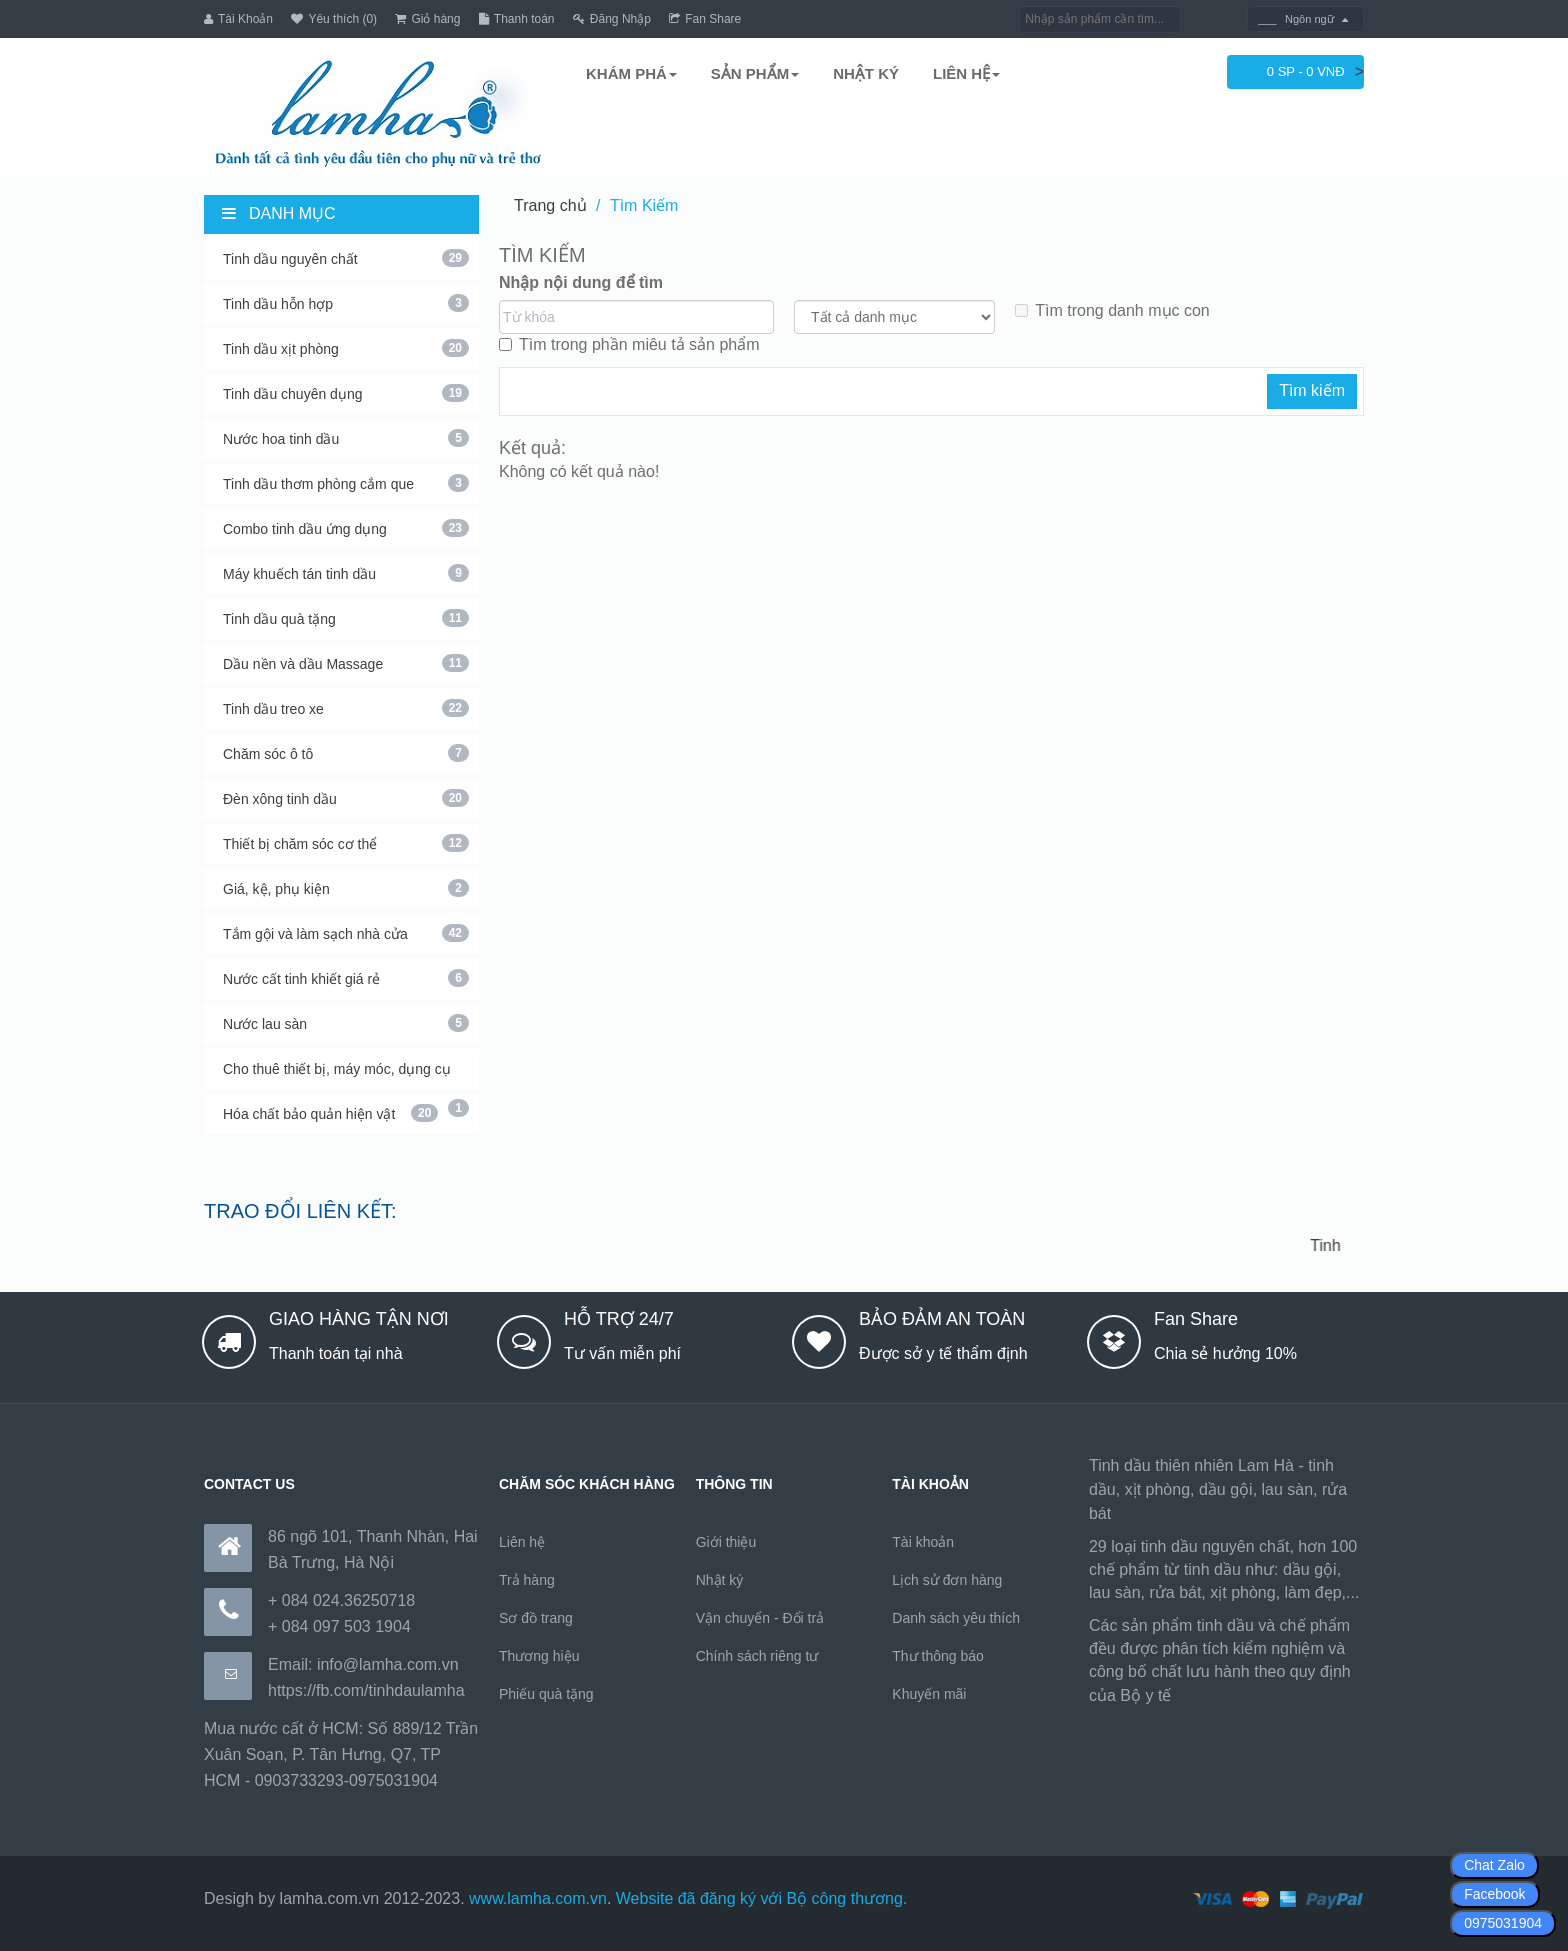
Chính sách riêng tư (757, 1656)
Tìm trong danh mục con (1112, 310)
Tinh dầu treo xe (346, 708)
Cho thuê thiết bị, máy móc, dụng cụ (346, 1075)
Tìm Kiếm (644, 205)
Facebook (1494, 1894)
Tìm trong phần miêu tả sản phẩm (629, 344)
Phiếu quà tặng (546, 1694)
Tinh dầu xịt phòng (346, 348)
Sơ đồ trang (536, 1618)
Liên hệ (522, 1542)
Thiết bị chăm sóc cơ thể (346, 843)
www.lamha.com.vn (538, 1898)
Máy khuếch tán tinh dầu (346, 573)
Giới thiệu (726, 1542)
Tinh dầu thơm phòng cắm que (346, 483)
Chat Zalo (1494, 1865)
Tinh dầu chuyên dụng (346, 393)
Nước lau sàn (346, 1023)
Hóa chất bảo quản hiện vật (330, 1113)
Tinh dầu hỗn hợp (346, 303)
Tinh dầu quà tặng (346, 618)
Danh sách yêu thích (956, 1618)
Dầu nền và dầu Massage (346, 663)
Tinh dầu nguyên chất (346, 258)
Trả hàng (527, 1580)
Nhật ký (720, 1580)
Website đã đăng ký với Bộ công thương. (762, 1898)
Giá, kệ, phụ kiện (346, 888)
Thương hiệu (539, 1656)
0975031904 (1503, 1923)
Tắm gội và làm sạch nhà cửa (346, 933)
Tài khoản (923, 1542)
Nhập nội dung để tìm (581, 282)
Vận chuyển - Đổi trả (760, 1618)
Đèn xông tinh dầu (346, 798)
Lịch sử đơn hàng (947, 1580)
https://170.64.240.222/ (1258, 1695)
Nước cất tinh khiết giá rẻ (346, 978)
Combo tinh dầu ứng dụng (346, 528)
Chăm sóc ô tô (346, 753)
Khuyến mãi (929, 1694)
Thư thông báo (938, 1656)
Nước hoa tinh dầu (346, 438)
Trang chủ (550, 205)
